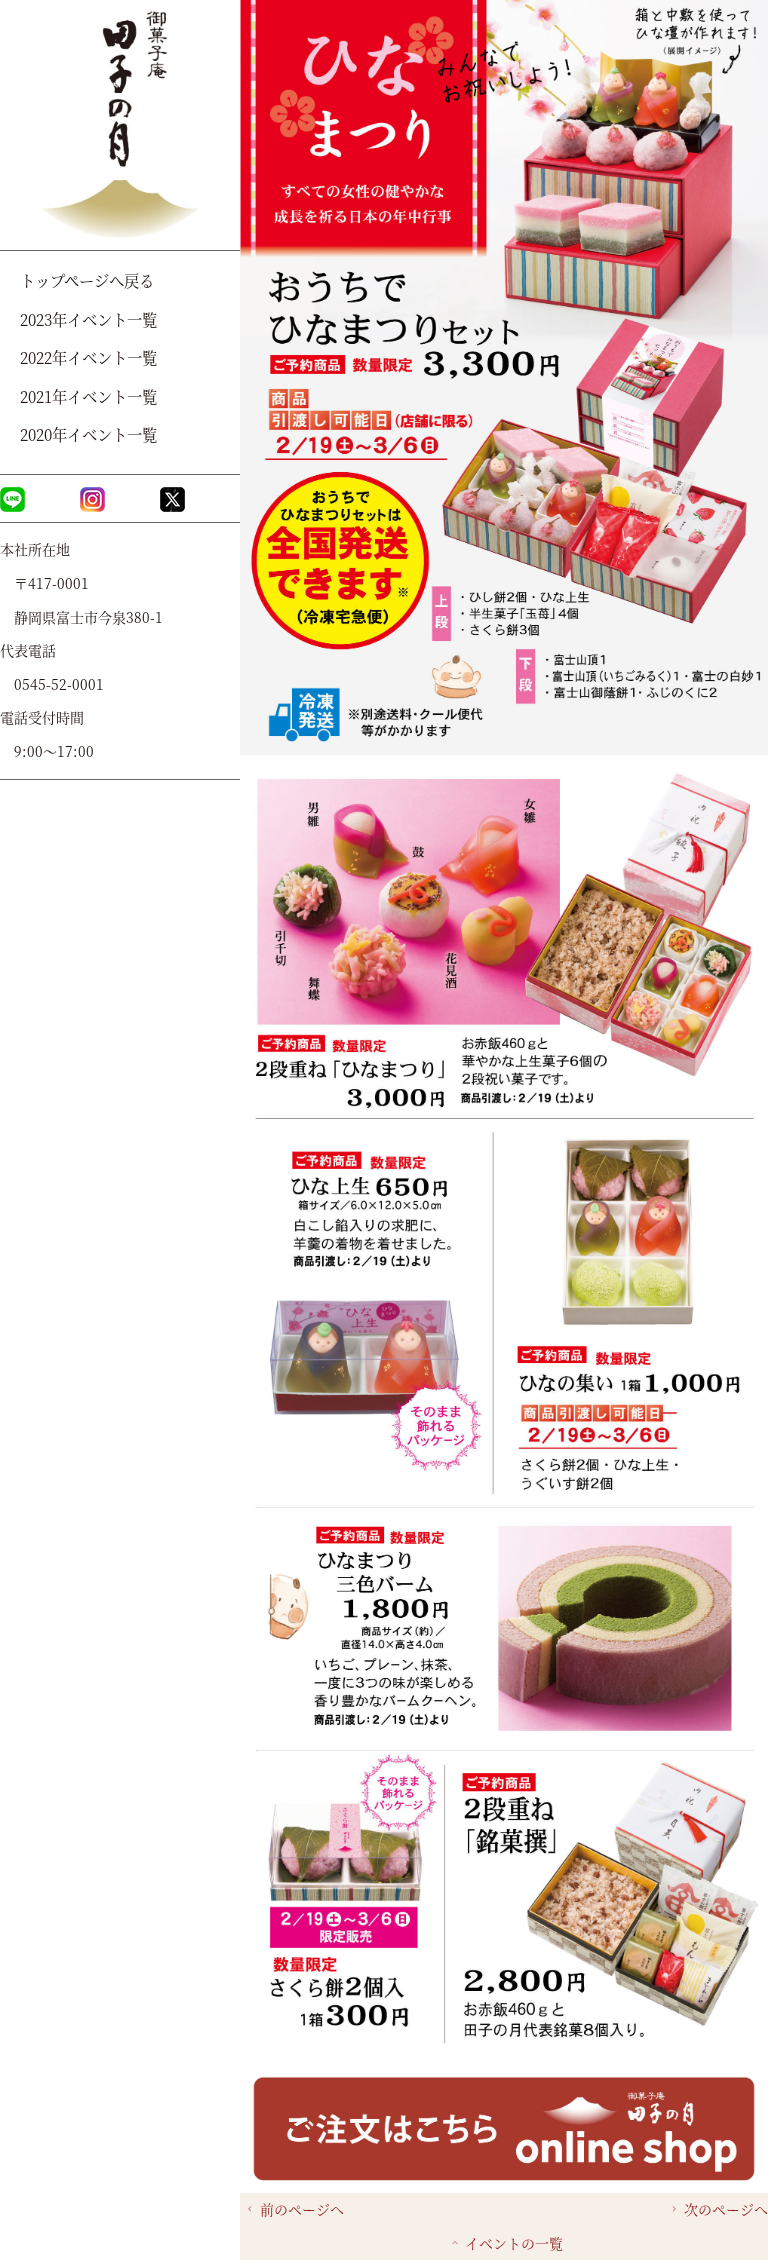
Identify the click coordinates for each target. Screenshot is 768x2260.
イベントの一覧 (505, 2243)
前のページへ (293, 2209)
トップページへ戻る (87, 280)
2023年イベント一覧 (88, 319)
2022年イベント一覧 (88, 357)
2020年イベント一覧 (88, 434)
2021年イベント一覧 (88, 396)
